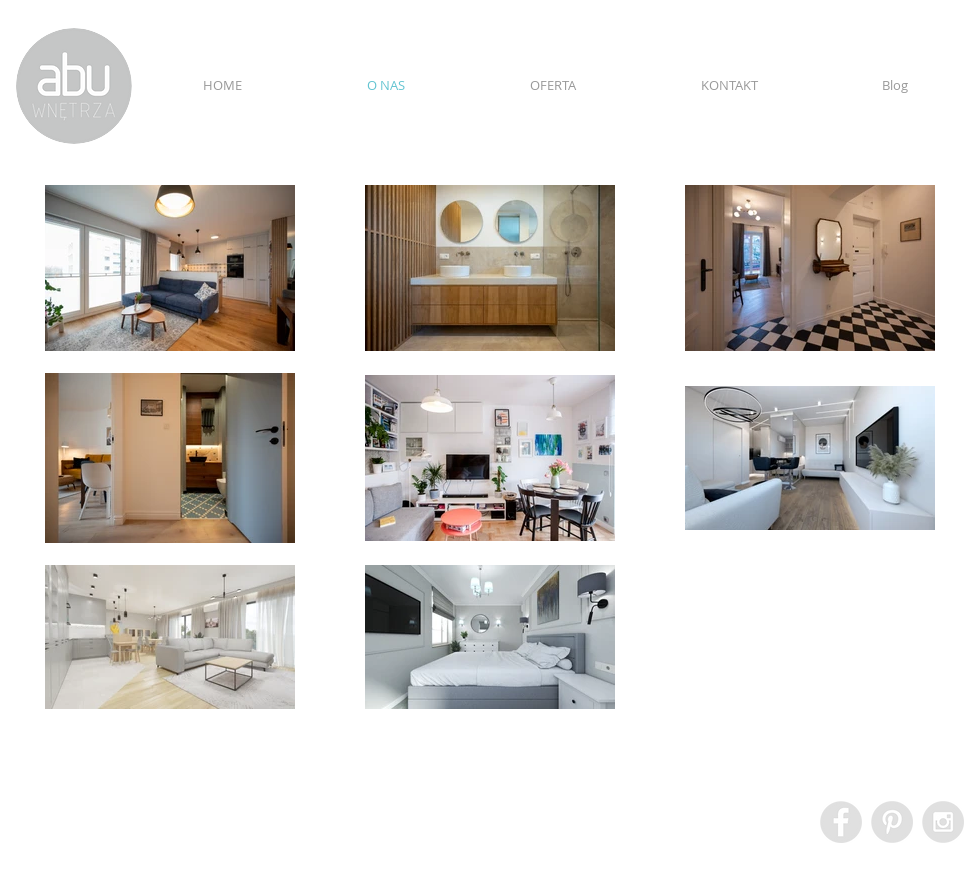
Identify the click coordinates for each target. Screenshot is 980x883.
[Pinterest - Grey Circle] (892, 822)
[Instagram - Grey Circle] (943, 822)
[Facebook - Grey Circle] (841, 822)
